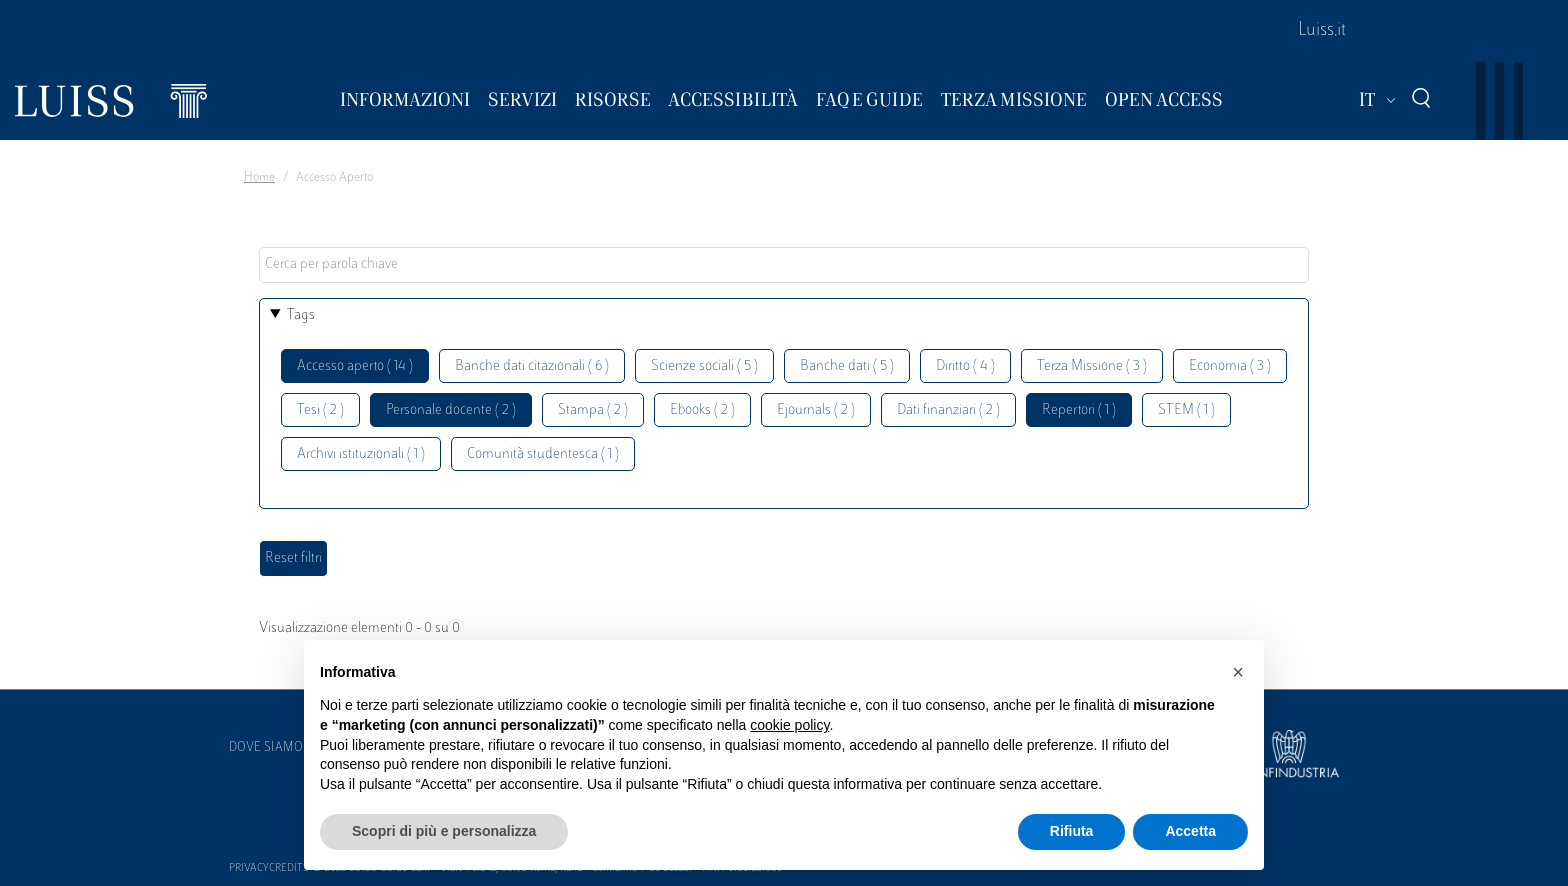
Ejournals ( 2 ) (816, 410)
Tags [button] (301, 315)
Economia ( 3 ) (1230, 366)
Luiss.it (1322, 31)
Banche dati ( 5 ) (847, 366)
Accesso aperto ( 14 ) (355, 366)
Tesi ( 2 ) (320, 410)
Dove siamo (266, 748)
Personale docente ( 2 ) (451, 410)
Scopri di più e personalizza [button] (444, 831)
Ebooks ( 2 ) (702, 410)
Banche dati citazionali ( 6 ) (532, 366)
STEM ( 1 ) (1186, 410)
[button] (1238, 672)
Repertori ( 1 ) (1079, 410)
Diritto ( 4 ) (965, 366)
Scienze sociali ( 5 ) (704, 366)
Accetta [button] (1190, 831)
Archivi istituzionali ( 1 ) (361, 454)
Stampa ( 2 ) (593, 410)
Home (259, 178)
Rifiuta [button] (1072, 831)
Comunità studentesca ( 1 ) (543, 454)
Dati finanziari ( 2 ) (948, 410)
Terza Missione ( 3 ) (1092, 366)
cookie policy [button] (789, 725)
